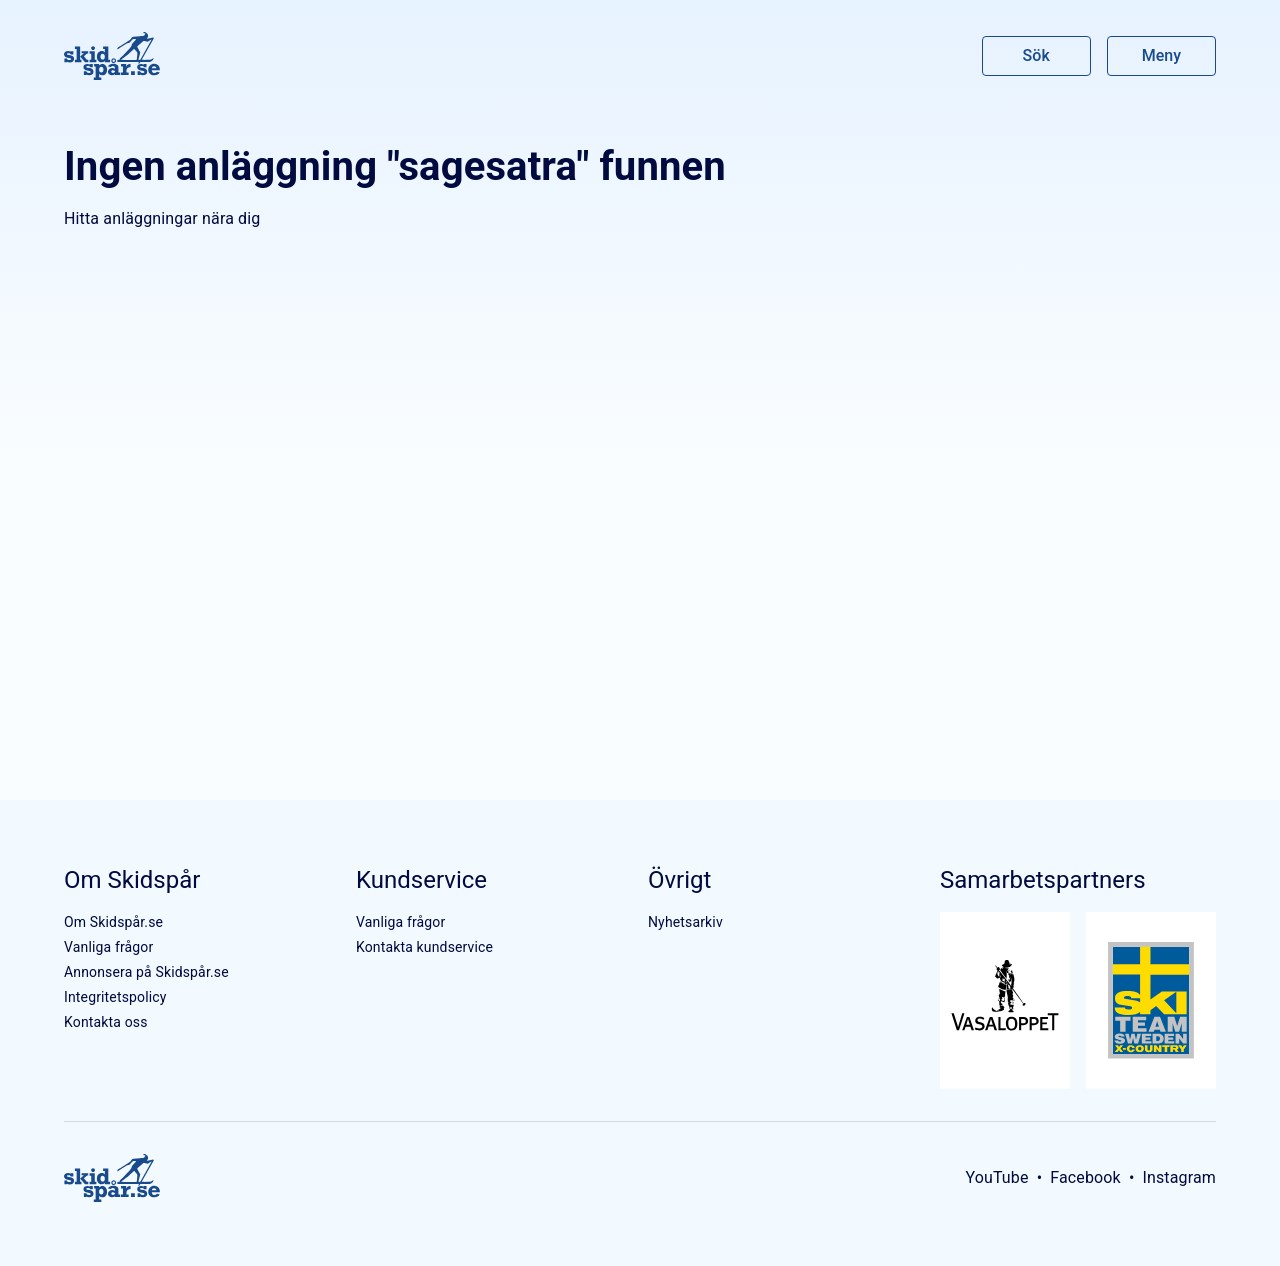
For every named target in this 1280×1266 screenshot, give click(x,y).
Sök (1037, 55)
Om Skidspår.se (113, 922)
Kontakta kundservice (424, 947)
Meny (1161, 55)
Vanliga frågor (108, 947)
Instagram (1179, 1177)
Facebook (1085, 1177)
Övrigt (679, 880)
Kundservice (421, 880)
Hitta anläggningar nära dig (162, 218)
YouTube (996, 1177)
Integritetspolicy (115, 997)
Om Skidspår (132, 880)
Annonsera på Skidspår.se (146, 972)
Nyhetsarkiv (685, 922)
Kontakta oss (106, 1022)
